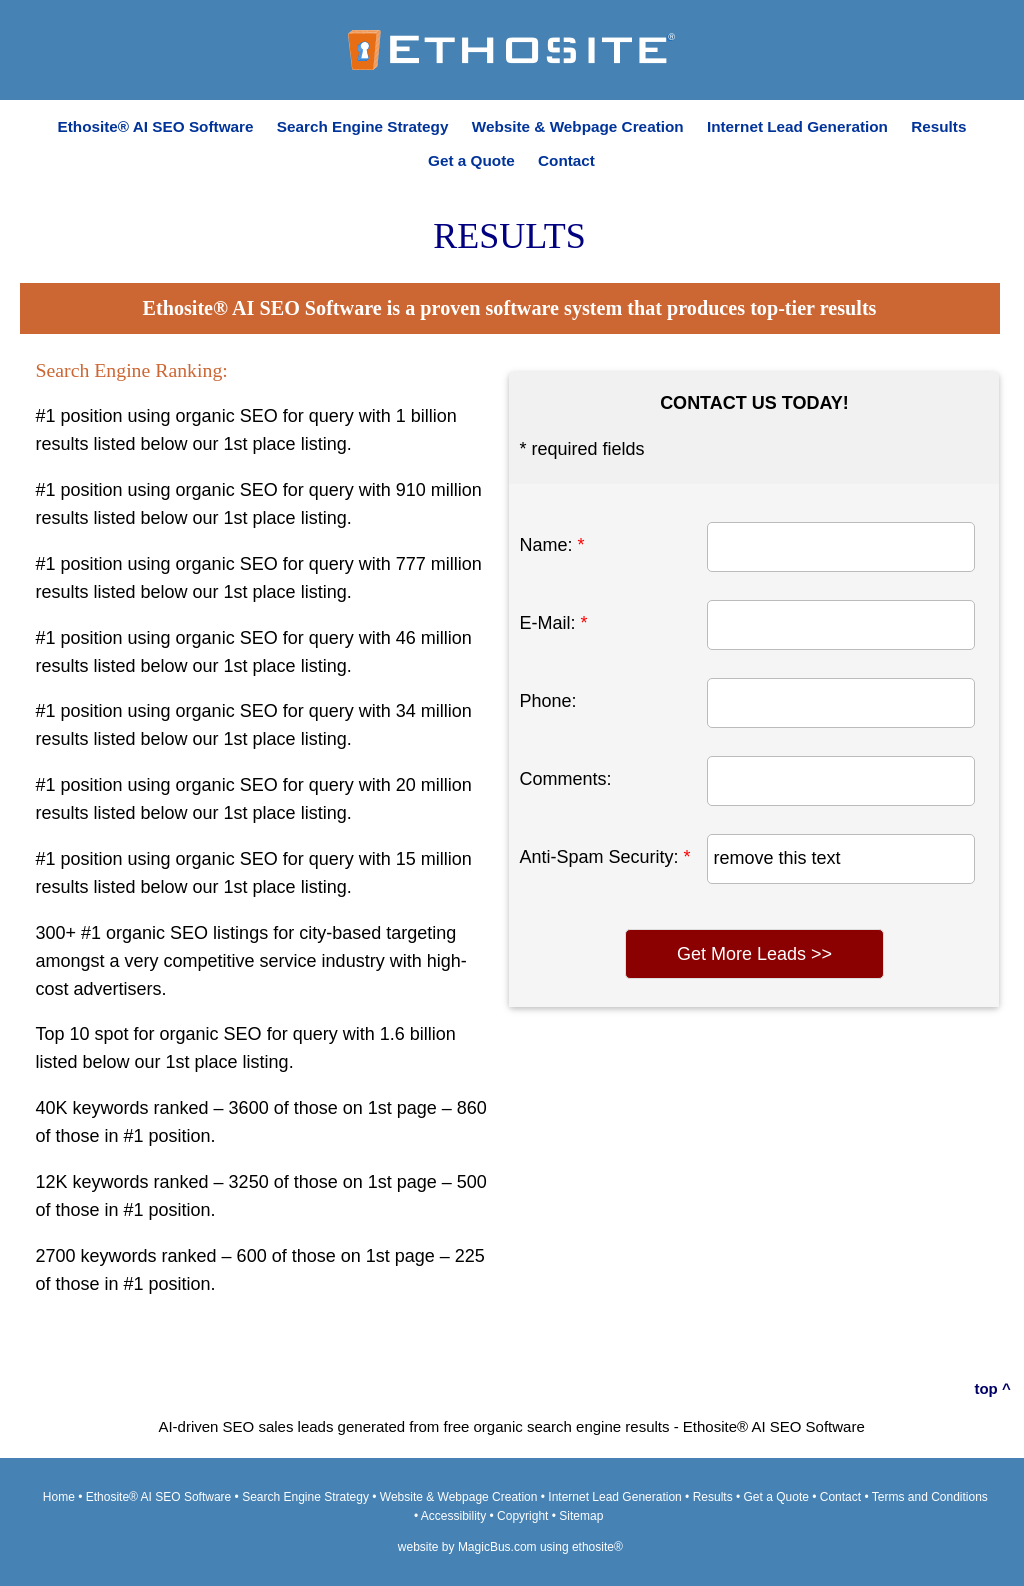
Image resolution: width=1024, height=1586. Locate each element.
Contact (566, 160)
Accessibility (453, 1516)
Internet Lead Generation (797, 126)
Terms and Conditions (930, 1497)
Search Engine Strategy (363, 126)
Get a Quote (471, 160)
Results (938, 126)
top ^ (992, 1388)
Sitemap (581, 1516)
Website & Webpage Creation (578, 126)
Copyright (522, 1516)
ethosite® (597, 1547)
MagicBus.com (497, 1547)
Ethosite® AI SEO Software (156, 126)
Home (59, 1497)
